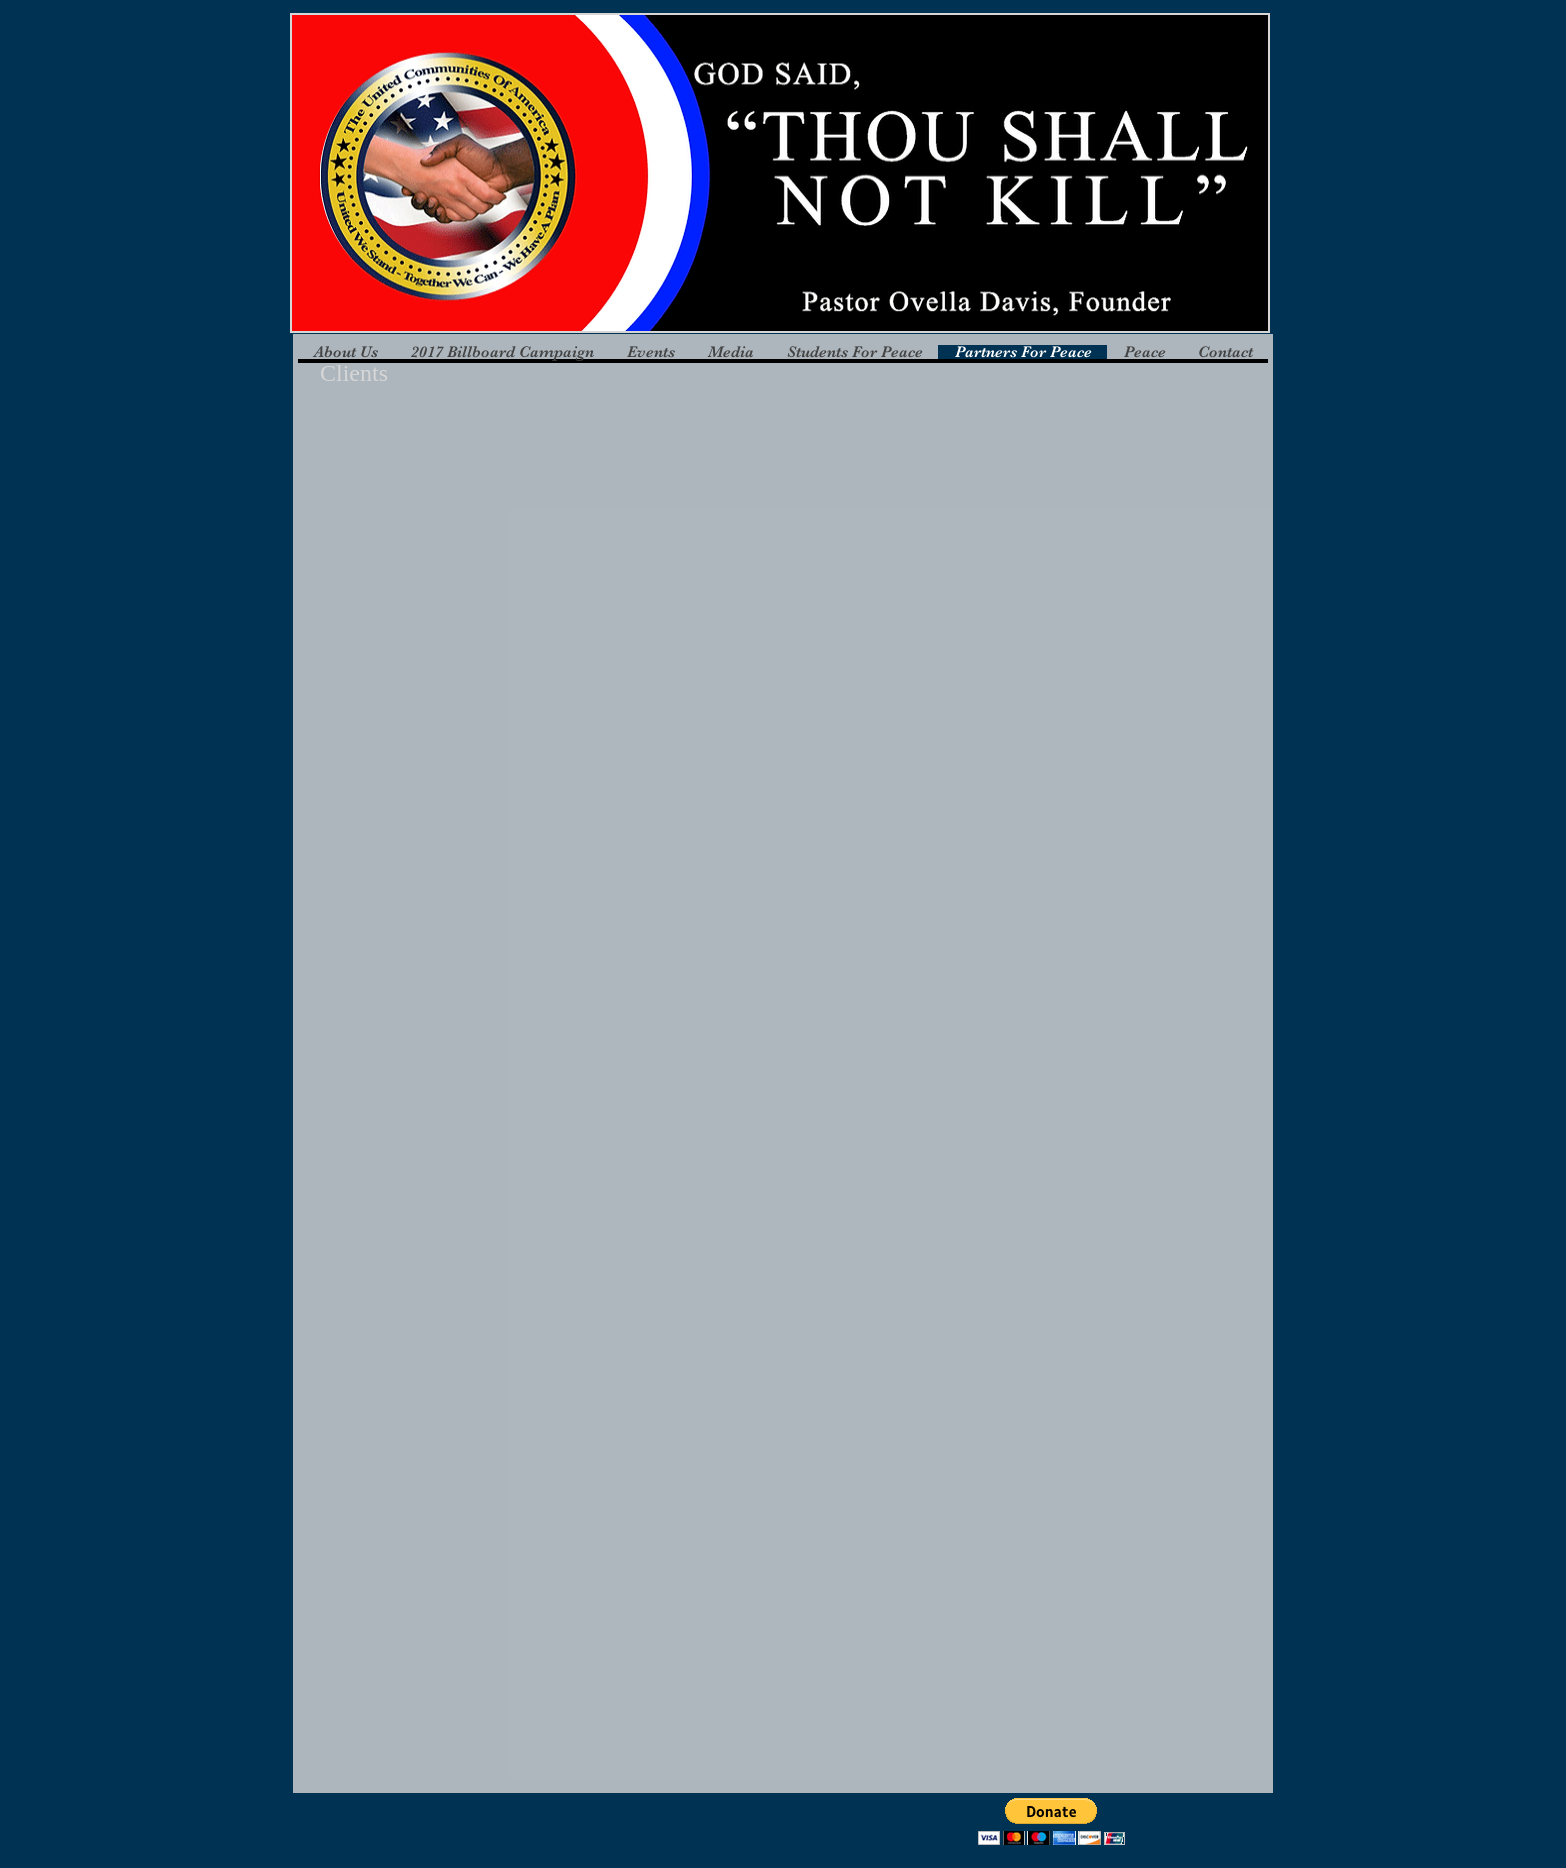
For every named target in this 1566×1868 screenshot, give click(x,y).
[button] (426, 586)
